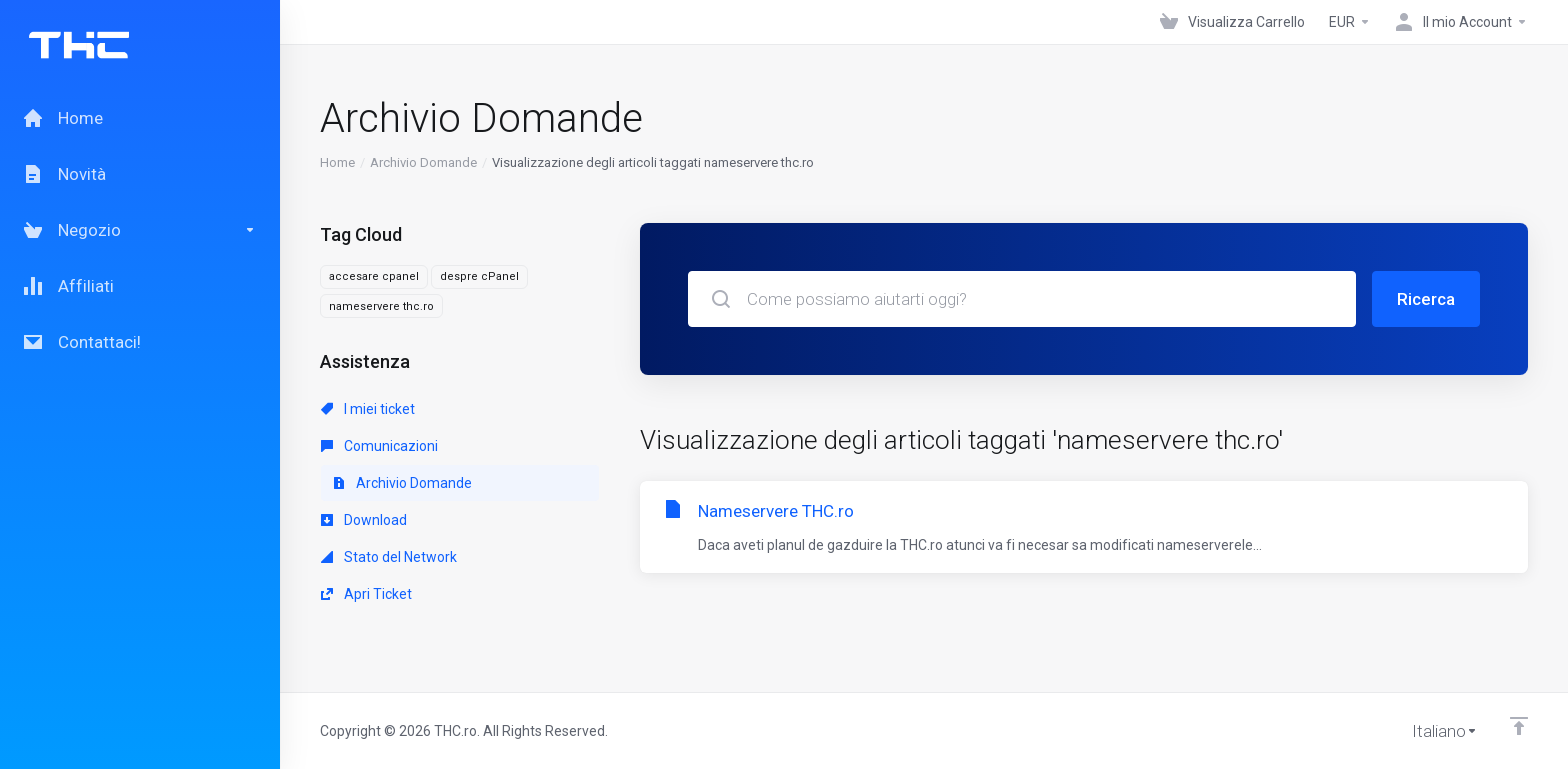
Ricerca (1426, 299)
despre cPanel (479, 276)
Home (337, 162)
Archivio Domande (423, 162)
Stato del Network (389, 557)
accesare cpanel (374, 276)
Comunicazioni (379, 446)
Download (364, 520)
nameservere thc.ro (381, 306)
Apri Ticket (366, 594)
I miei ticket (368, 409)
